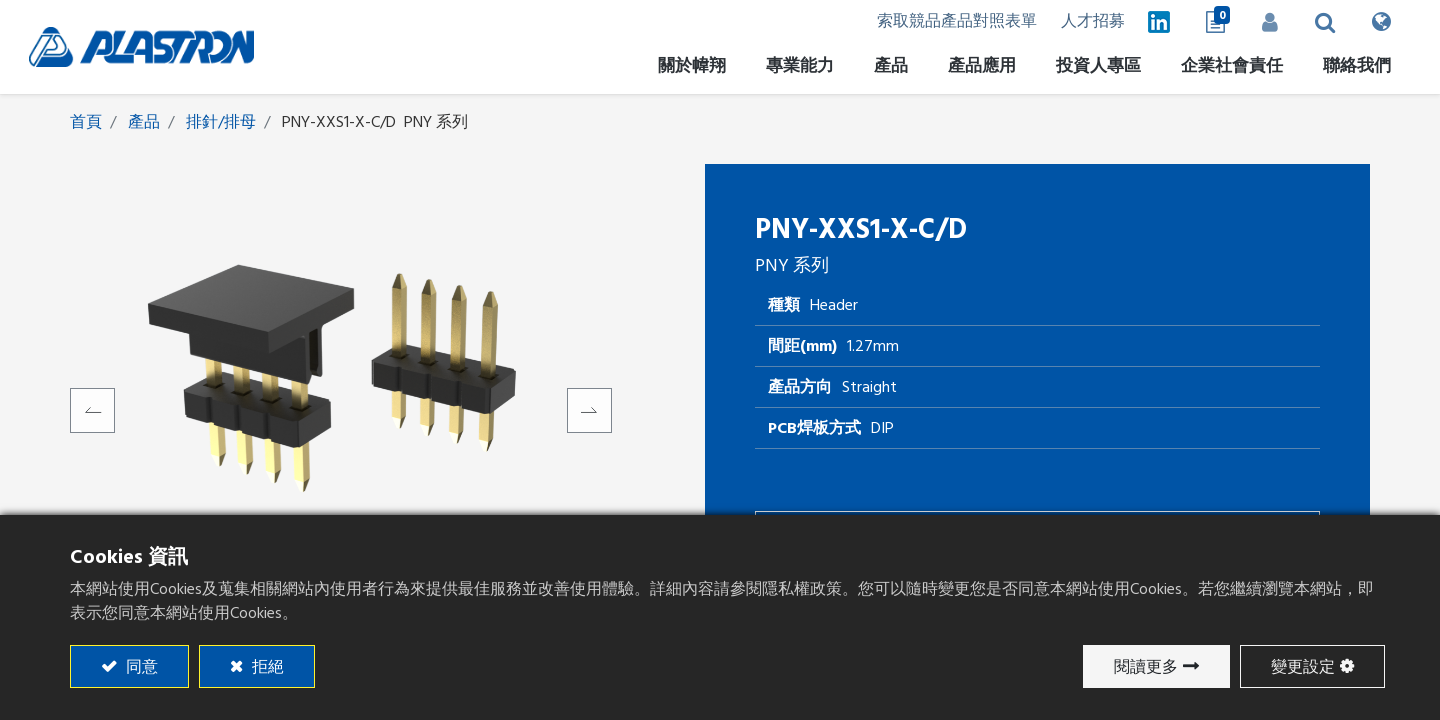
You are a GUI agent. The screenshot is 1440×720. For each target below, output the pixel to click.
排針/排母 (221, 123)
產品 (144, 123)
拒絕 (266, 667)
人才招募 (1059, 22)
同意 (140, 667)
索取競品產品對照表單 (917, 22)
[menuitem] (1075, 69)
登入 (1245, 22)
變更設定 (1303, 667)
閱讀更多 (1146, 667)
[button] (1303, 22)
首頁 (86, 123)
